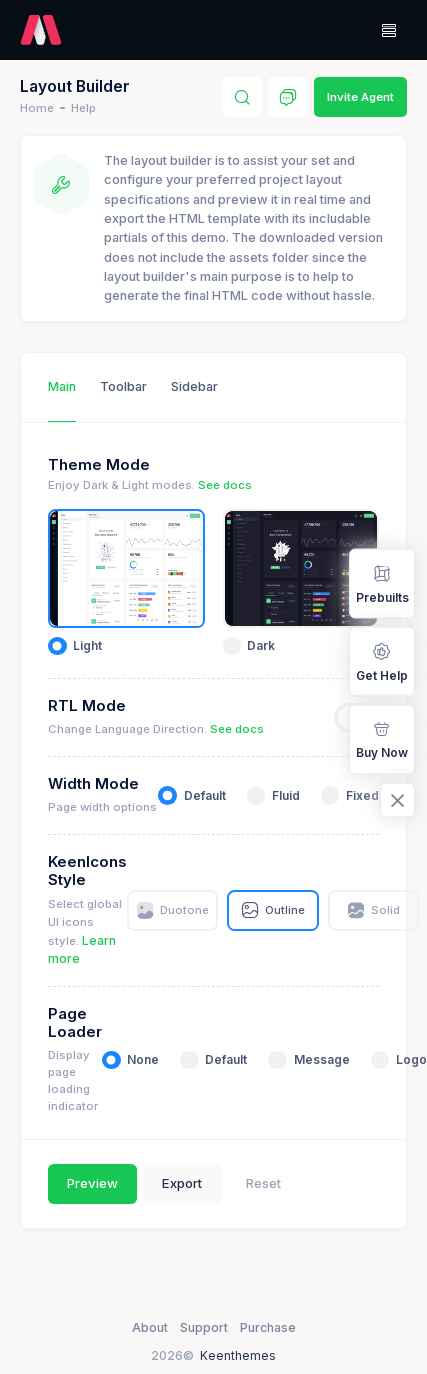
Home (37, 108)
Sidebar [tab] (194, 386)
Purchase (268, 1327)
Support (204, 1327)
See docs (225, 485)
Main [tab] (62, 386)
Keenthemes (238, 1355)
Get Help (382, 660)
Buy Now (382, 739)
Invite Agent (360, 97)
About (150, 1327)
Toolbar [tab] (123, 386)
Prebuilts (382, 582)
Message (322, 1059)
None (143, 1059)
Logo (411, 1059)
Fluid (286, 795)
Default (205, 795)
